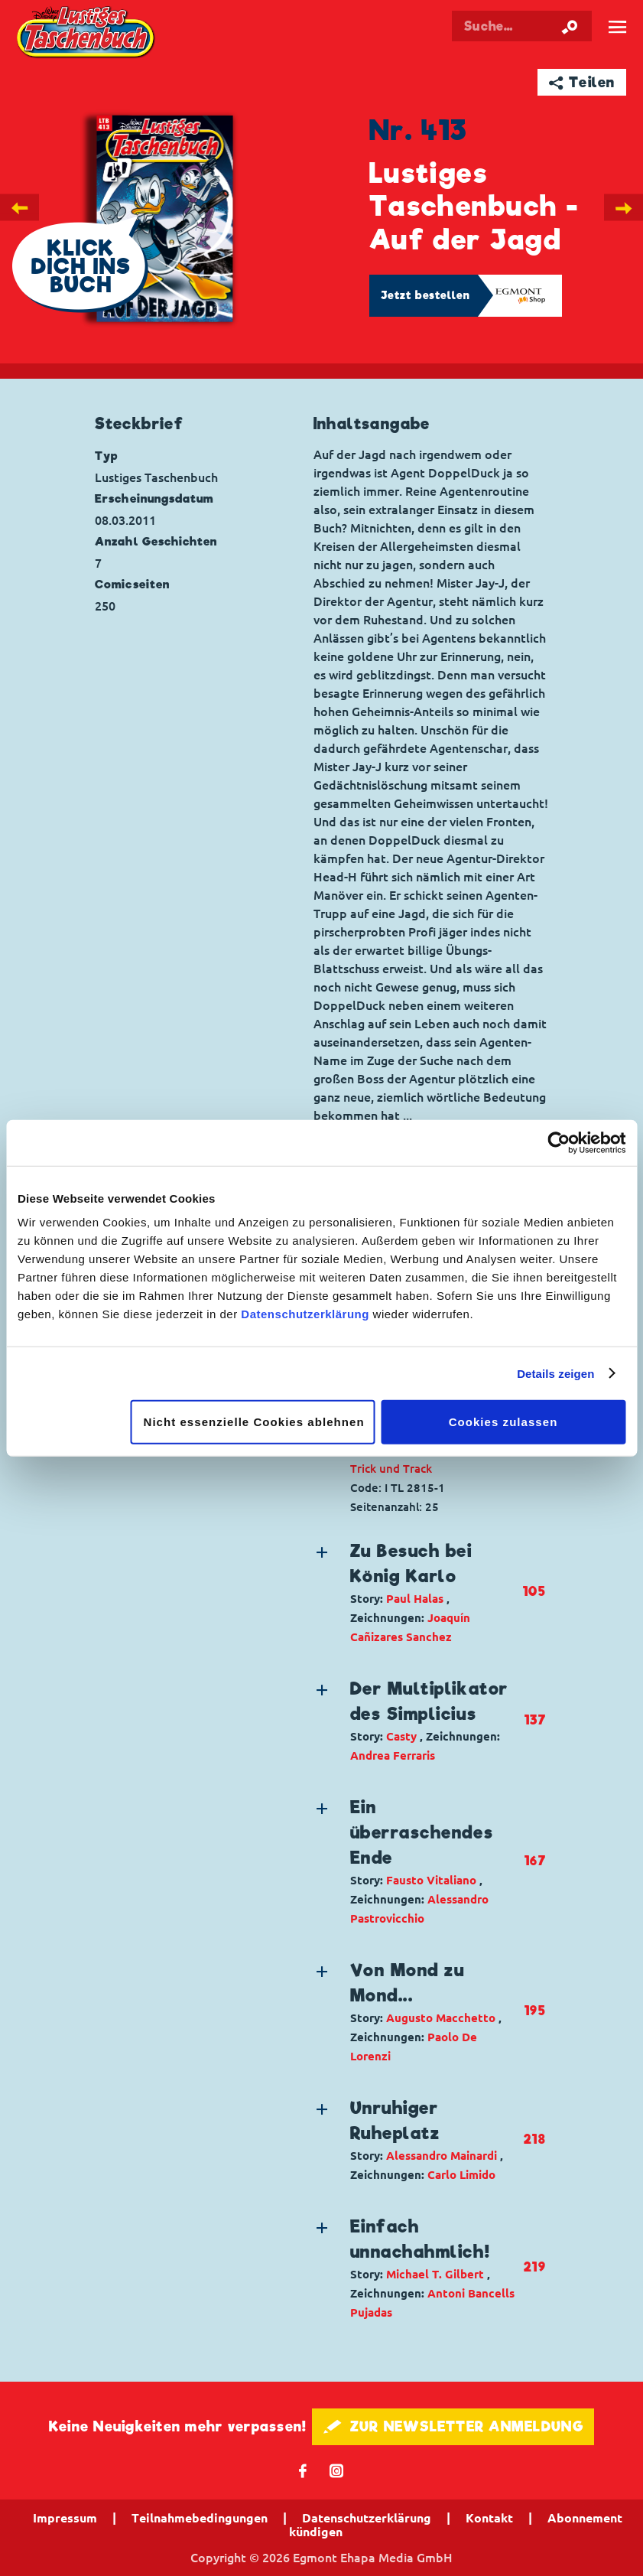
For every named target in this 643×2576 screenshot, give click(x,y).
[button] (418, 1592)
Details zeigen (555, 1372)
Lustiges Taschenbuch (87, 33)
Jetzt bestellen (426, 295)
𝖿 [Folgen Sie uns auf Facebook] (303, 2470)
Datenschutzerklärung (305, 1314)
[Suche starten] (569, 26)
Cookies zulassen (503, 1421)
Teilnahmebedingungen (200, 2518)
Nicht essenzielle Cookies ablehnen (254, 1421)
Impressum (65, 2518)
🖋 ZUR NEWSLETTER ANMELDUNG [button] (453, 2426)
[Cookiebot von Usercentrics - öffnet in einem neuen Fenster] (558, 1142)
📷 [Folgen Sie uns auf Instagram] (337, 2470)
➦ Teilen (582, 82)
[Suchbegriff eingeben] (522, 26)
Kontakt (489, 2518)
